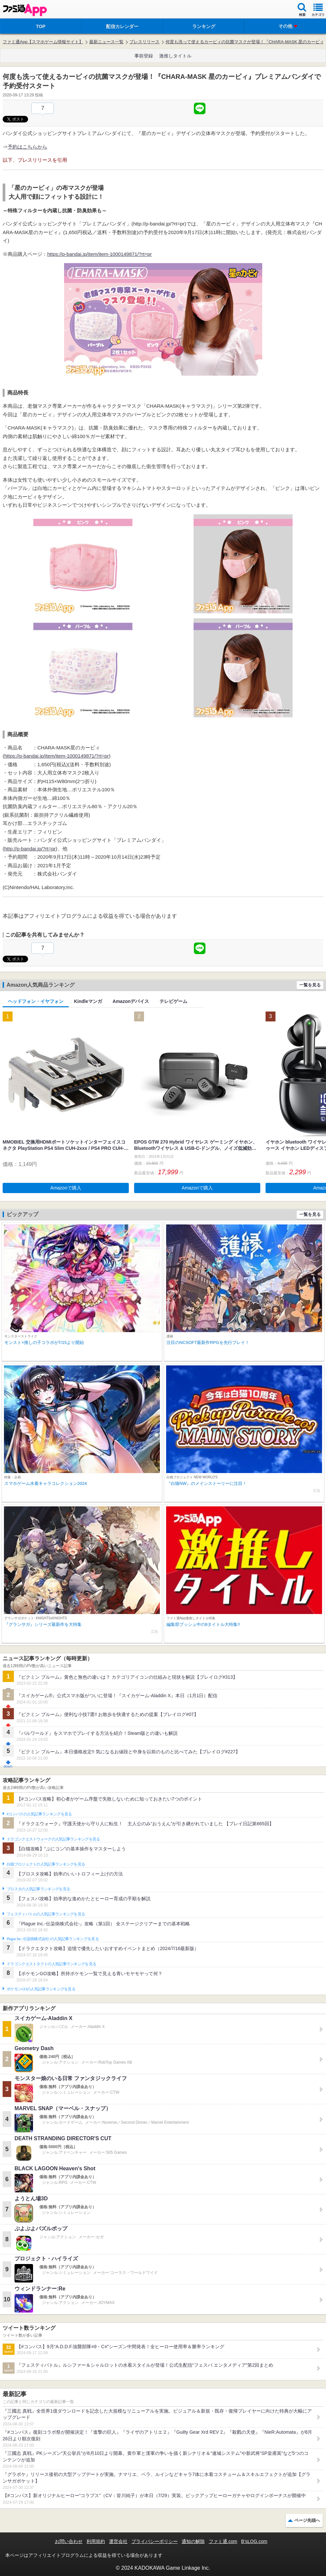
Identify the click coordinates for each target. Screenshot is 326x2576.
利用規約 (96, 2541)
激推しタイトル (175, 55)
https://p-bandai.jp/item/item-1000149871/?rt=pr (99, 254)
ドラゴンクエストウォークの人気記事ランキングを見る (53, 1839)
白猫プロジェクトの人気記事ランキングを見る (46, 1864)
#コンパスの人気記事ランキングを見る (39, 1814)
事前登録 (143, 55)
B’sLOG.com (254, 2541)
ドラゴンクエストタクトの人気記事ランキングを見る (51, 1964)
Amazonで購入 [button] (65, 1187)
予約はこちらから (27, 147)
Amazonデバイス (131, 1001)
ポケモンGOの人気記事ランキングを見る (41, 1989)
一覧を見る (310, 984)
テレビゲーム (173, 1001)
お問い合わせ (69, 2541)
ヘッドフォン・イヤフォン (35, 1001)
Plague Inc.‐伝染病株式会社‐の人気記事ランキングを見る (53, 1939)
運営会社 (118, 2541)
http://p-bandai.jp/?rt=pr (30, 848)
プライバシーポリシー (154, 2541)
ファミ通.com (223, 2541)
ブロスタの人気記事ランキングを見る (38, 1889)
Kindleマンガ (88, 1001)
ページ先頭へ (307, 2520)
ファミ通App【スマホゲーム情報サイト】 (43, 41)
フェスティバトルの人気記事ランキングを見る (46, 1914)
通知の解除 (193, 2541)
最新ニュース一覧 (106, 41)
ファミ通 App (25, 10)
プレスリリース (144, 41)
